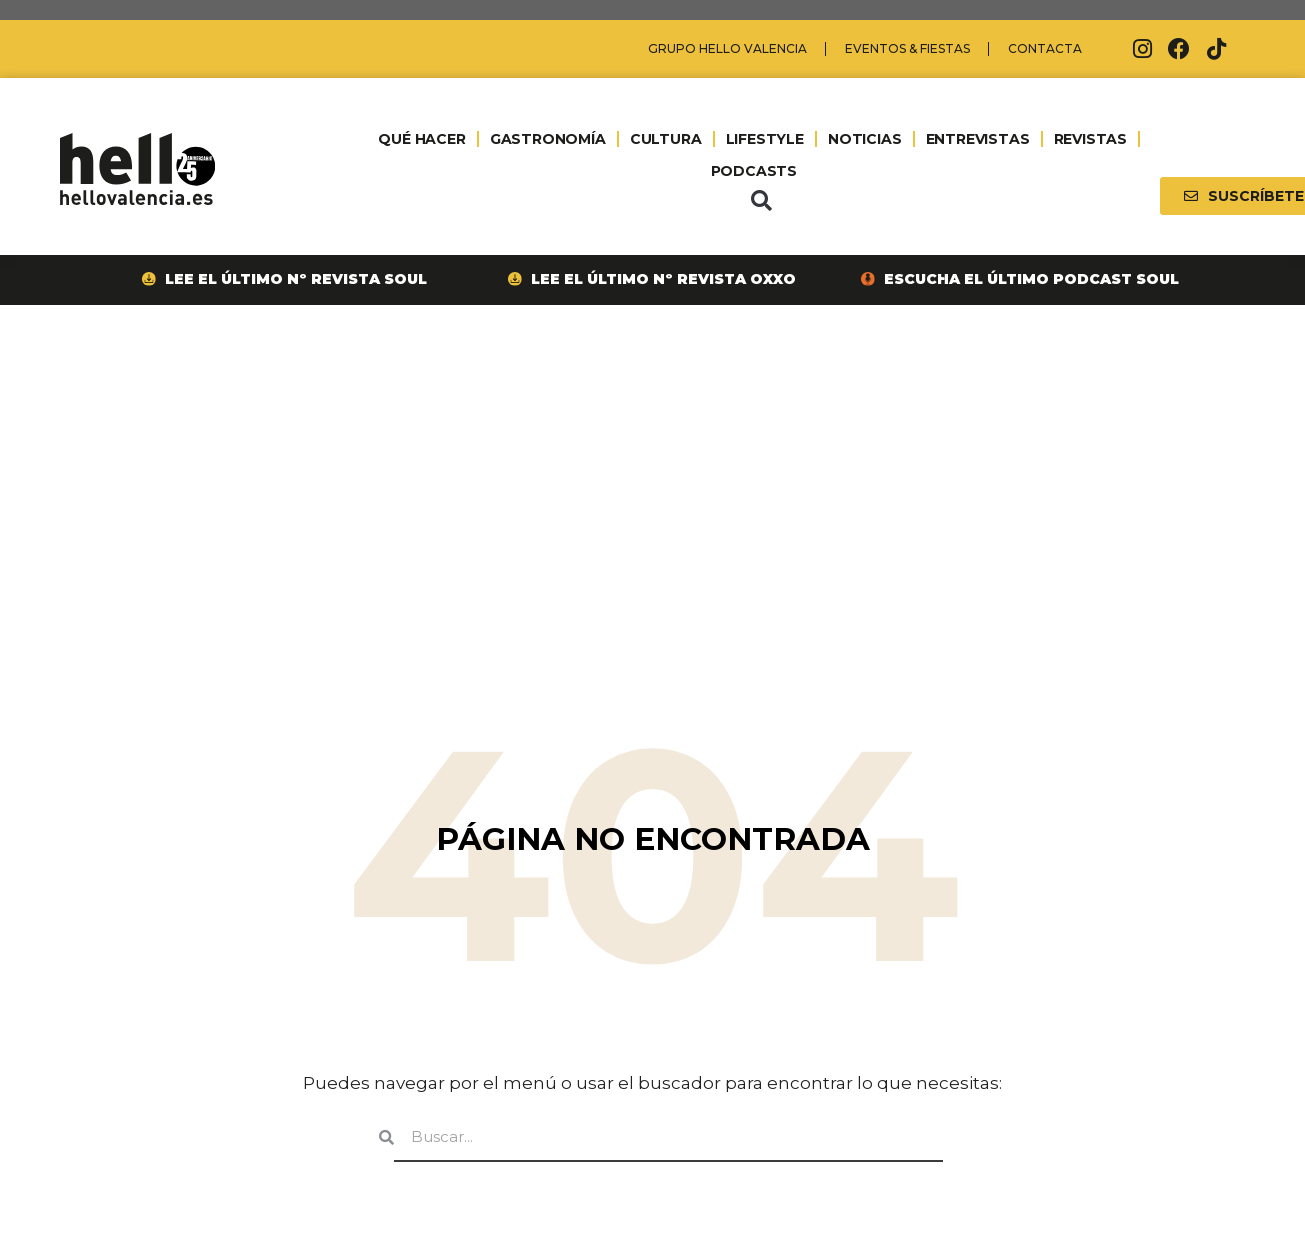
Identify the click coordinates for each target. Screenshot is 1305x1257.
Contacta (1045, 48)
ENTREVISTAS (977, 139)
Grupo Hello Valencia (727, 48)
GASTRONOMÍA (547, 139)
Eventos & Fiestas (907, 48)
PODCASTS (753, 171)
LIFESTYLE (764, 139)
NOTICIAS (864, 139)
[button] (761, 201)
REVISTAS (1089, 139)
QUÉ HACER (422, 139)
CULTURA (665, 139)
